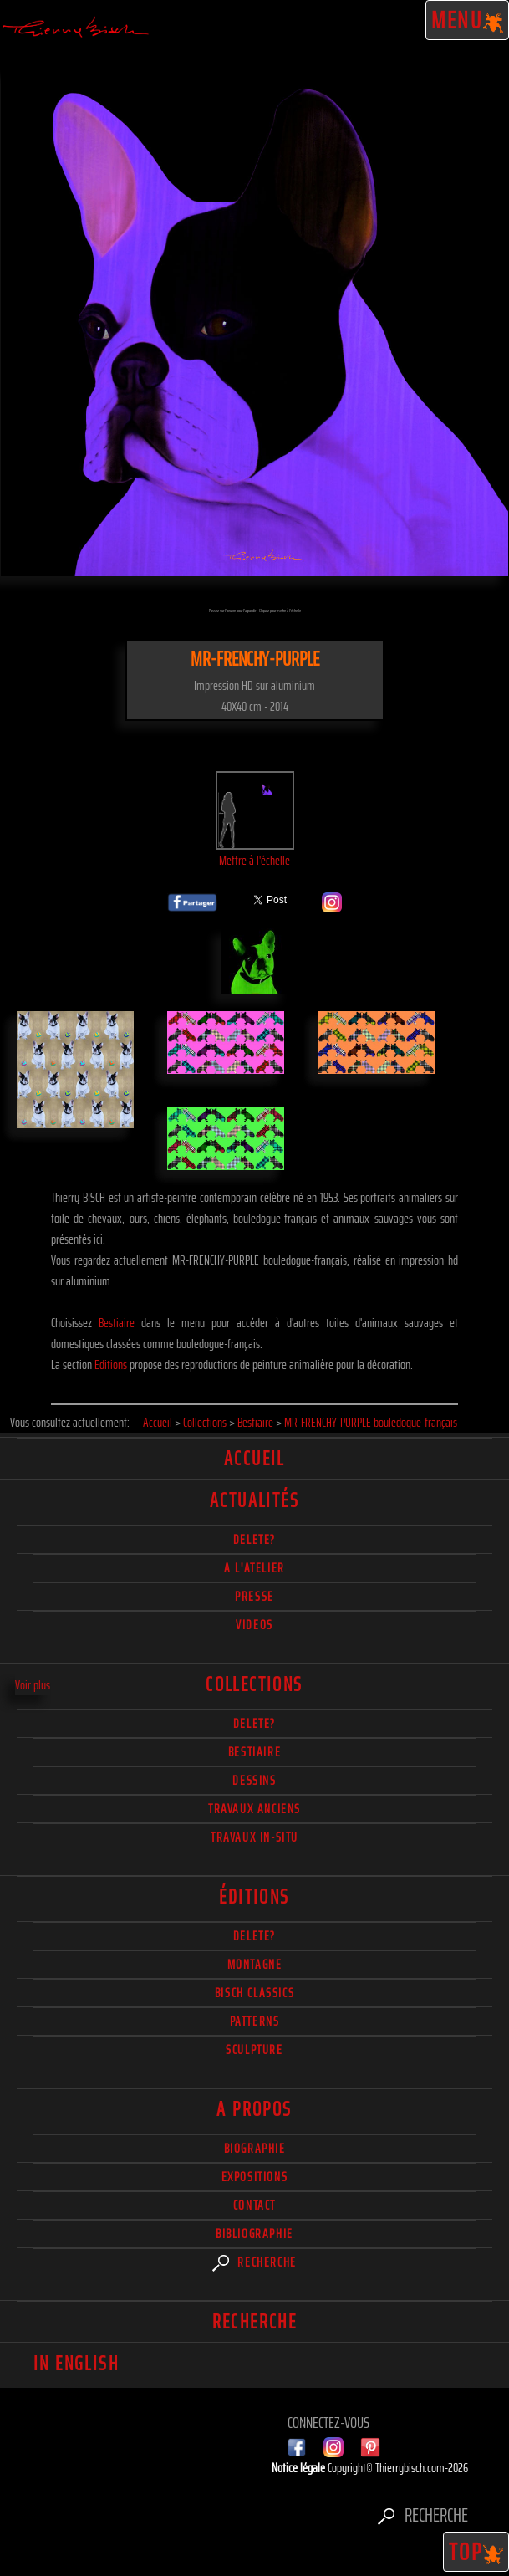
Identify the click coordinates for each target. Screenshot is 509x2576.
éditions (254, 1897)
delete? (254, 1539)
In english (76, 2363)
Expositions (254, 2176)
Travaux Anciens (254, 1808)
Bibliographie (254, 2233)
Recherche (254, 2261)
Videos (254, 1624)
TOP (476, 2552)
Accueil (254, 1459)
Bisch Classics (254, 1992)
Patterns (255, 2021)
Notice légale (300, 2467)
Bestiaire (117, 1322)
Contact (254, 2205)
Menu (467, 20)
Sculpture (254, 2049)
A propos (254, 2109)
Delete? (254, 1935)
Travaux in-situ (254, 1837)
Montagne (254, 1964)
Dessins (254, 1780)
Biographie (255, 2148)
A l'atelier (254, 1567)
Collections (254, 1684)
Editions (110, 1364)
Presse (254, 1596)
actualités (254, 1500)
